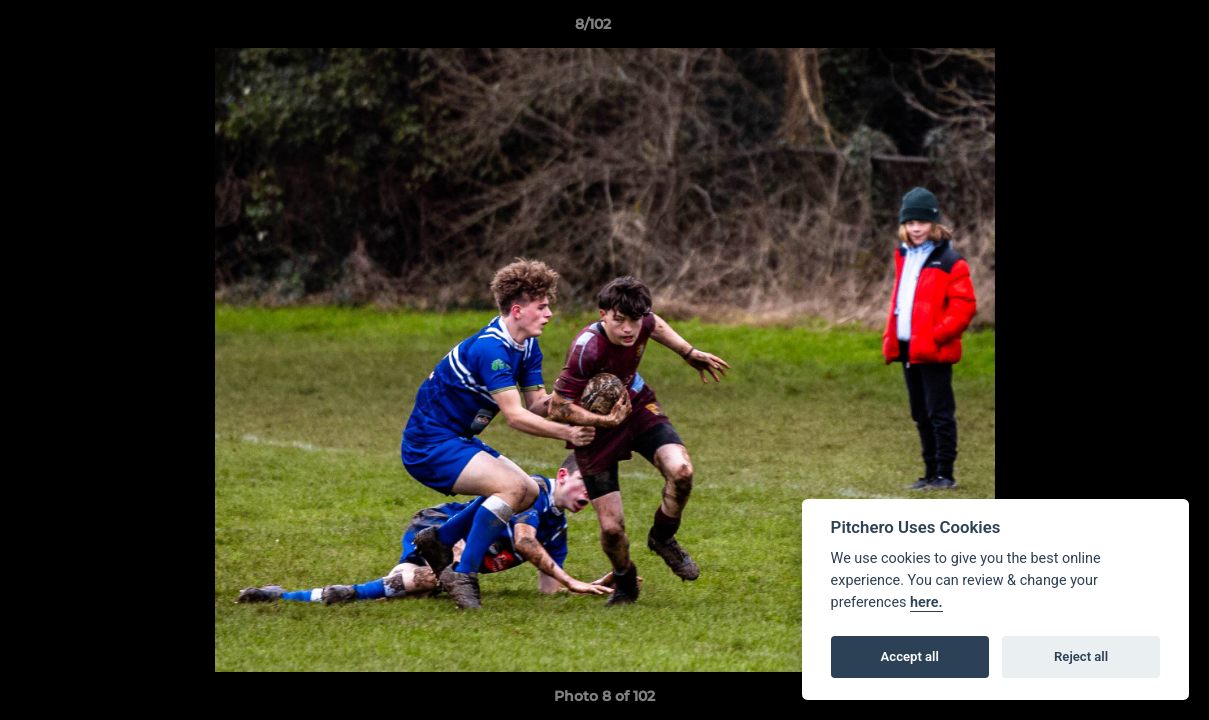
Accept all (910, 656)
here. (926, 602)
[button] (1125, 29)
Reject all (1081, 656)
